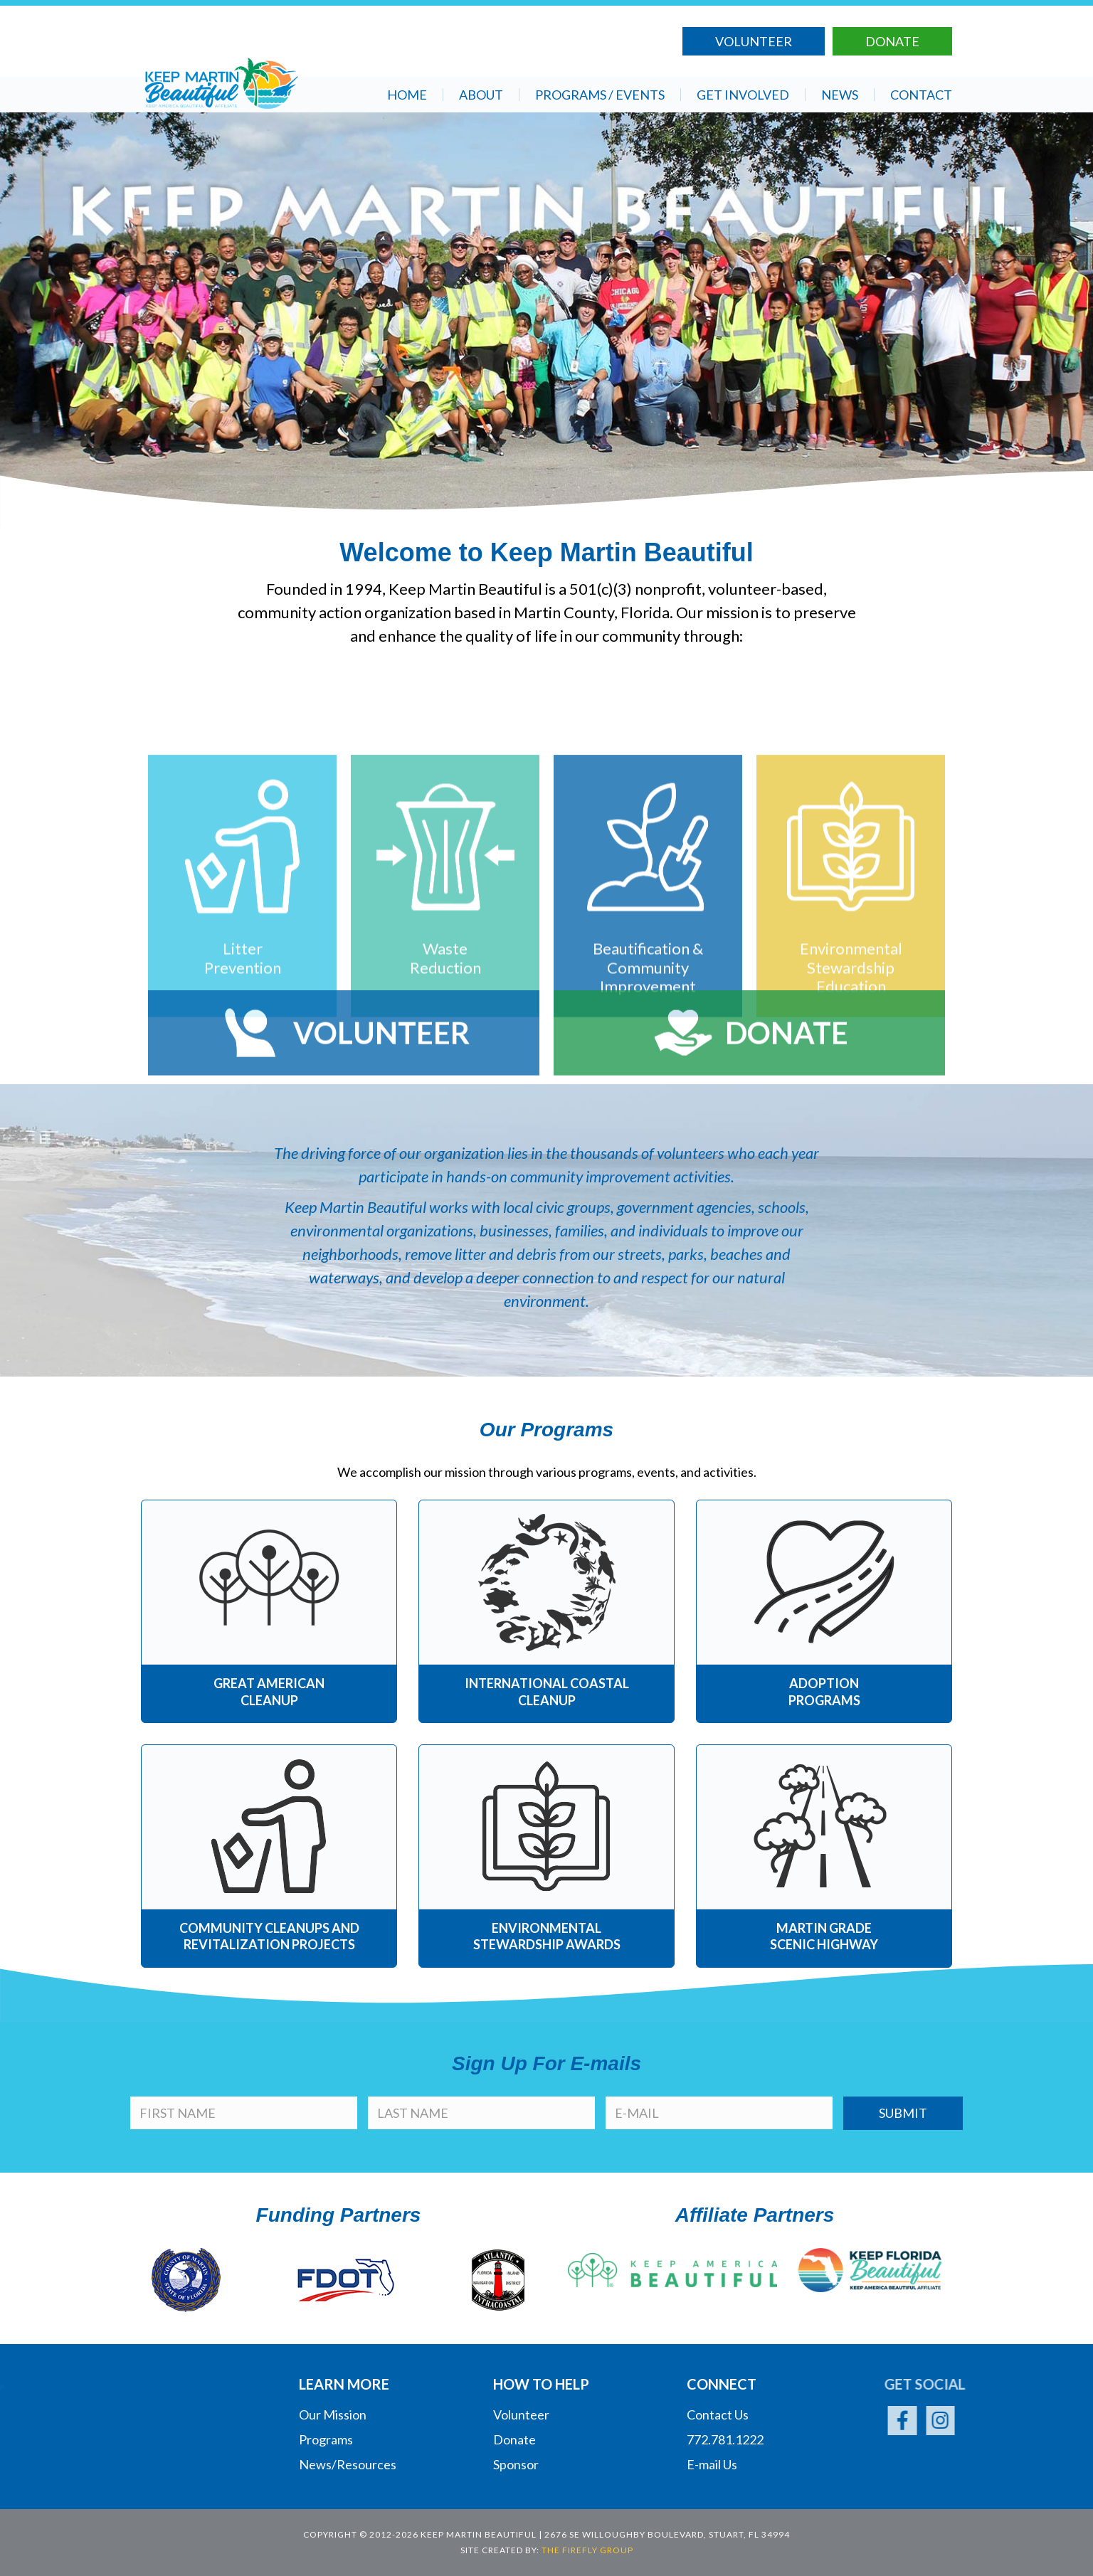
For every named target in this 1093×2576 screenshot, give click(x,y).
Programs (326, 2439)
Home (407, 94)
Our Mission (332, 2414)
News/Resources (347, 2464)
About (481, 94)
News (839, 94)
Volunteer (753, 40)
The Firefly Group (587, 2550)
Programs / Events (600, 94)
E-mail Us (712, 2464)
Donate (892, 40)
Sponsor (516, 2464)
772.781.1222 (725, 2439)
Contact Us (718, 2414)
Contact (921, 94)
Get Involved (743, 94)
